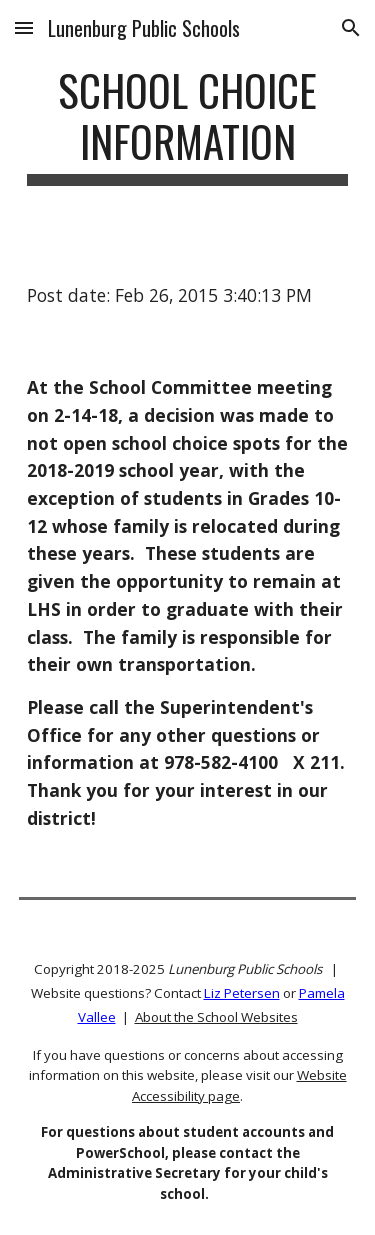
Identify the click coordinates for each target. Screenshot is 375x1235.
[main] (188, 125)
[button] (24, 27)
